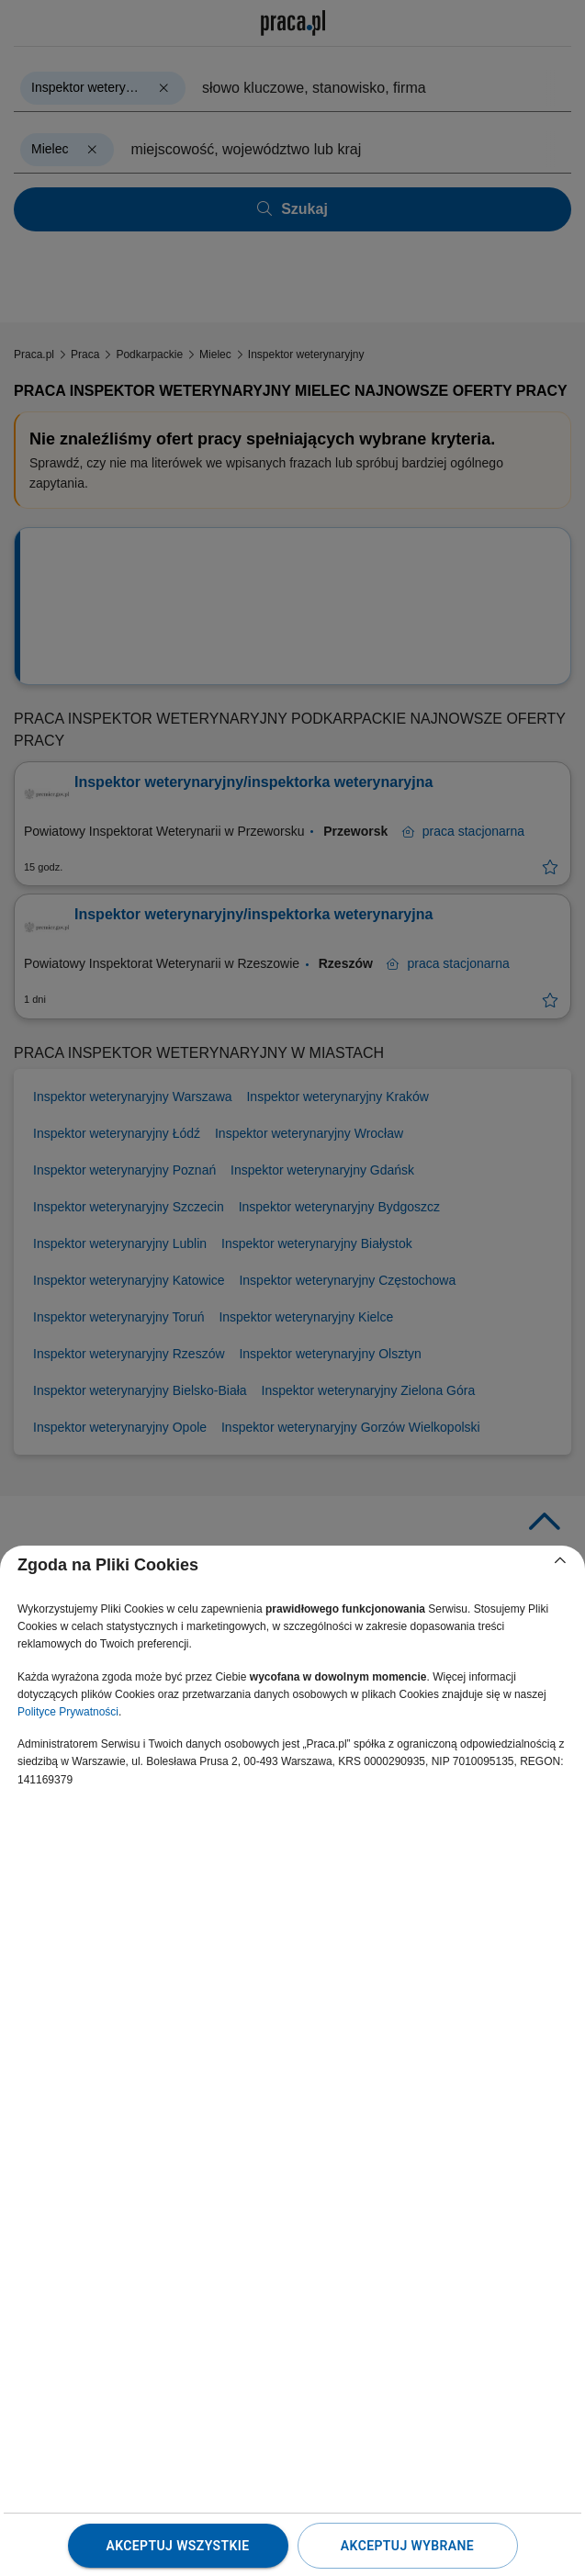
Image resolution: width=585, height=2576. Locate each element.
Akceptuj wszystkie (177, 2545)
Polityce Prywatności (67, 1711)
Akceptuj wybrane (407, 2545)
